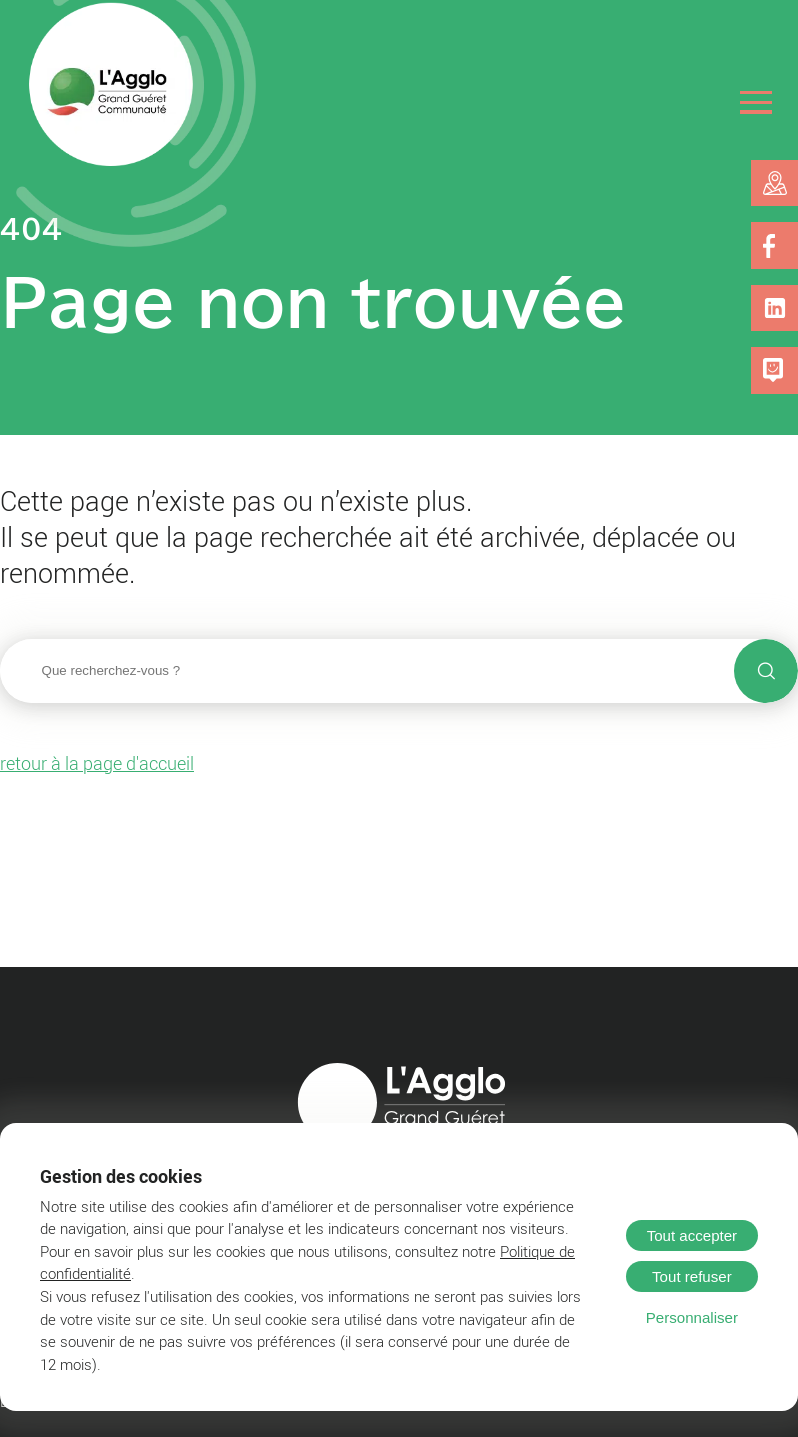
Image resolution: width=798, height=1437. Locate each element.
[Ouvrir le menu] (756, 102)
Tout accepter (692, 1235)
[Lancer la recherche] (766, 671)
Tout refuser (692, 1276)
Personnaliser (692, 1317)
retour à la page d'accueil (97, 763)
